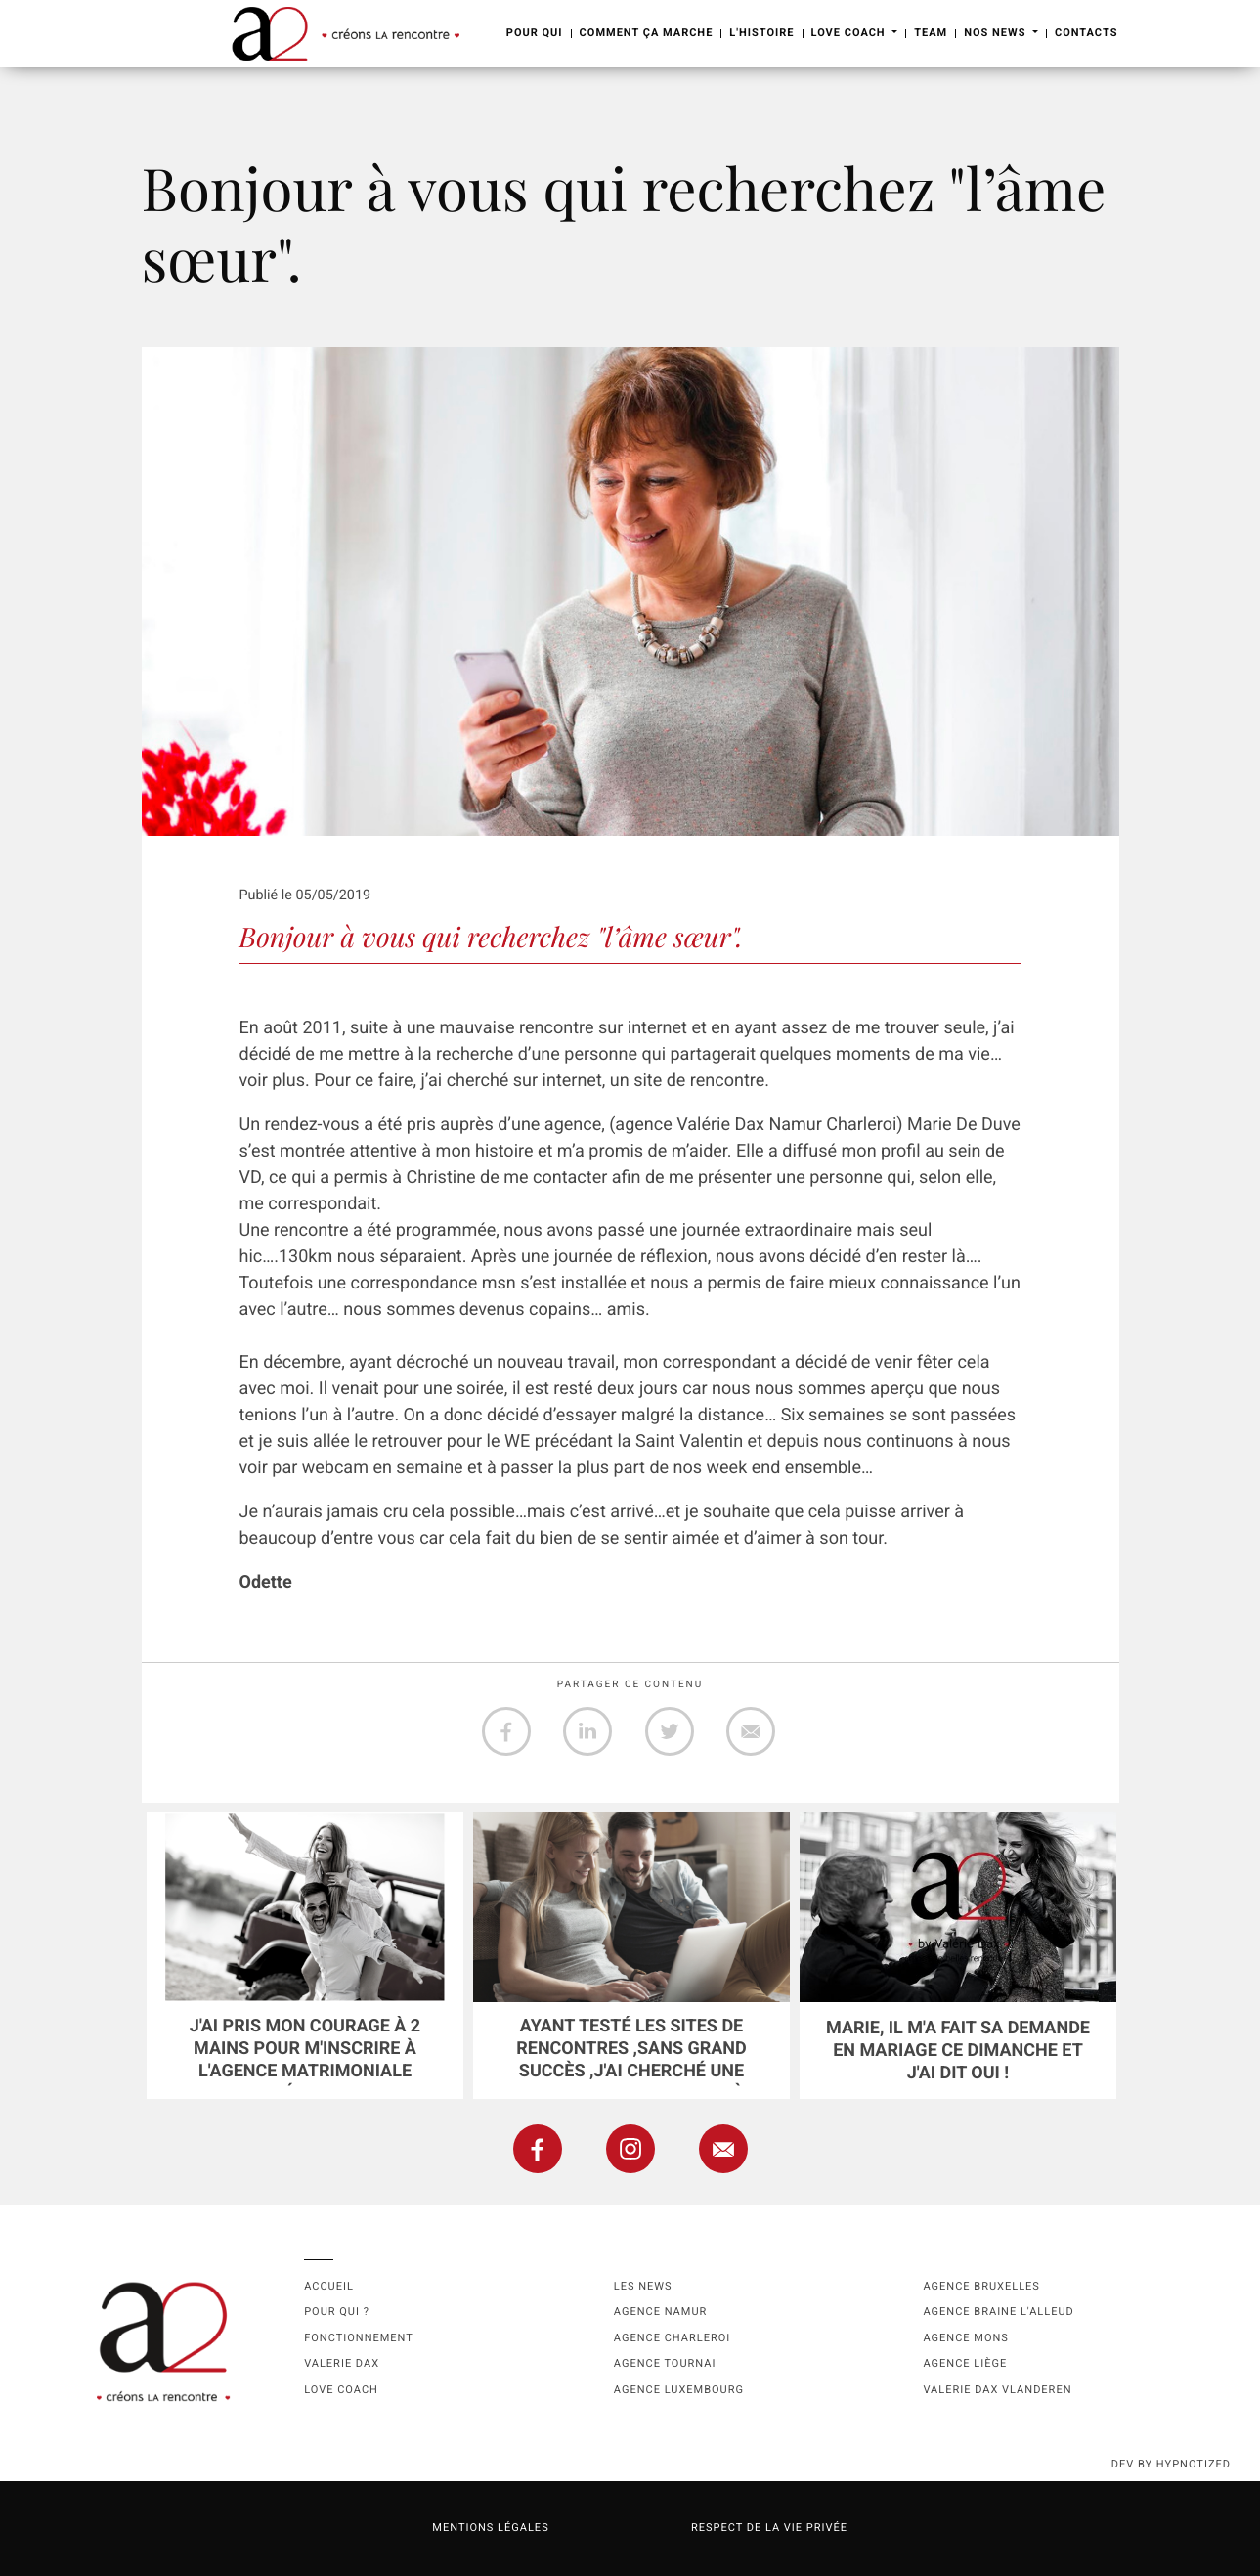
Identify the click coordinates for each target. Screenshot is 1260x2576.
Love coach (341, 2389)
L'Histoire (761, 32)
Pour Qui (534, 32)
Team (930, 32)
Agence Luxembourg (679, 2389)
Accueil (329, 2286)
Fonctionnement (358, 2338)
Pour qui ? (336, 2311)
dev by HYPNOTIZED (1171, 2464)
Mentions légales (490, 2527)
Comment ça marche (647, 32)
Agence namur (660, 2311)
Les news (643, 2286)
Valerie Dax (341, 2363)
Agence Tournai (665, 2363)
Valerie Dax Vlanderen (997, 2389)
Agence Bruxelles (981, 2286)
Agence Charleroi (672, 2338)
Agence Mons (965, 2338)
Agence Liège (965, 2363)
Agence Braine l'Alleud (998, 2311)
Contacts (1086, 32)
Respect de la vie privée (769, 2527)
